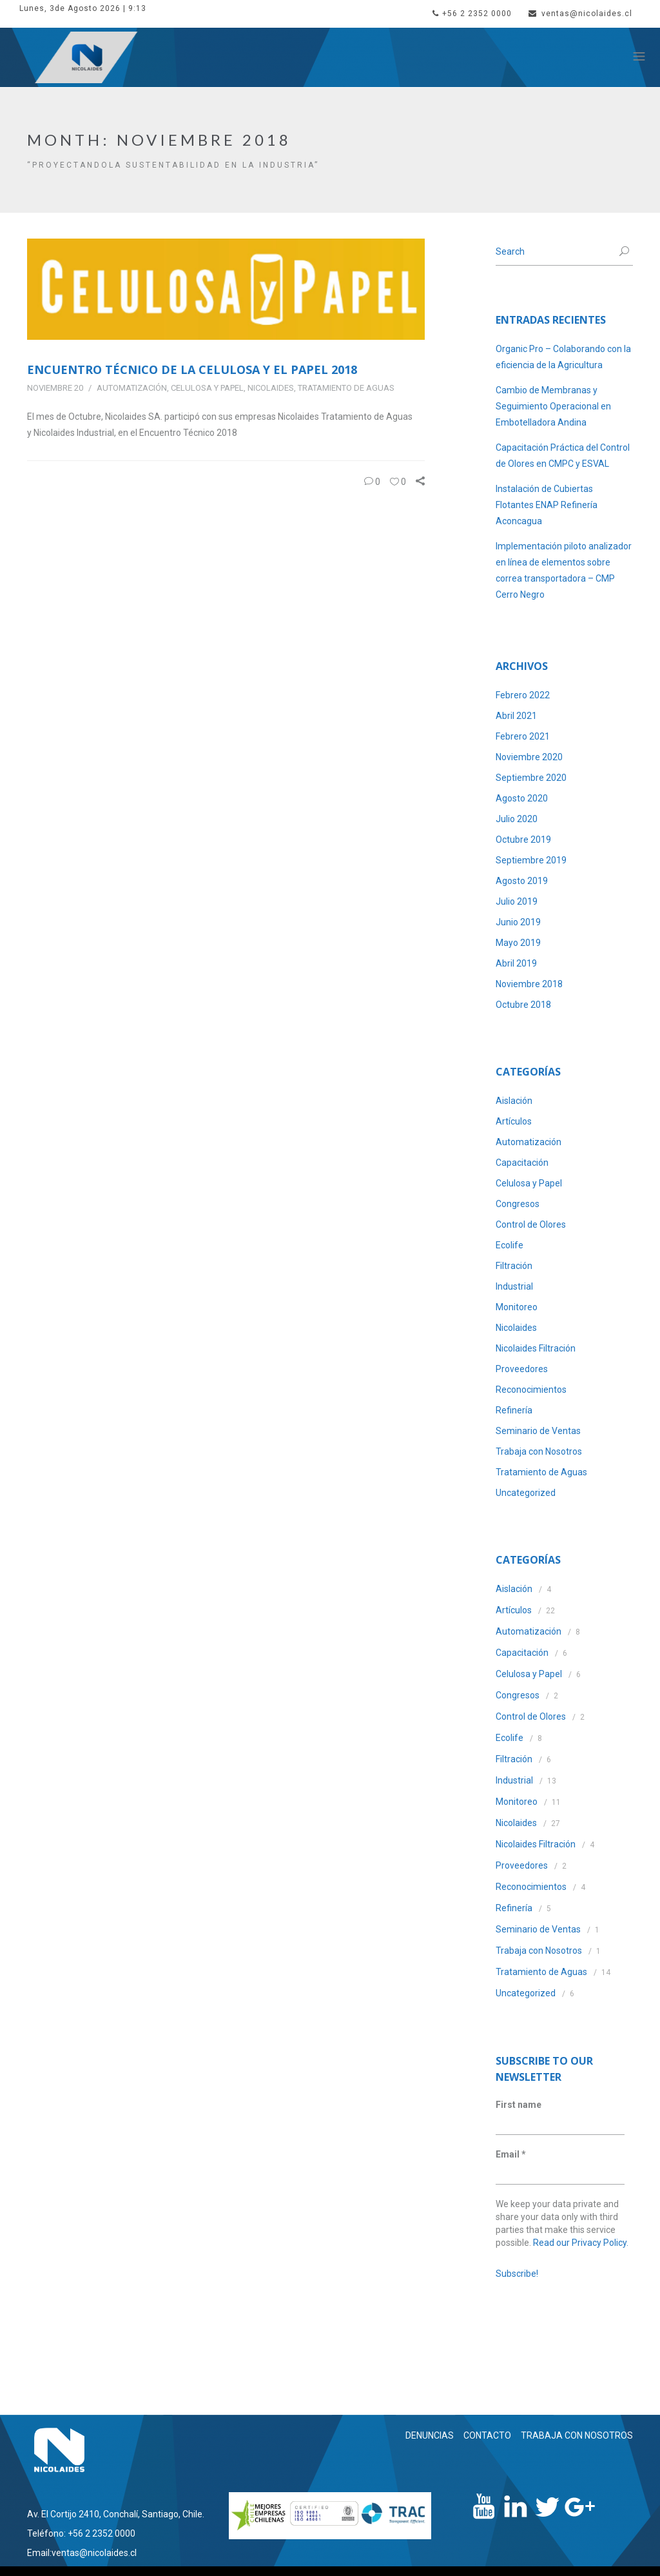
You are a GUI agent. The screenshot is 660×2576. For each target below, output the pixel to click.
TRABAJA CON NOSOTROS (577, 2435)
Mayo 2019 (518, 943)
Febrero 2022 (523, 695)
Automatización (132, 388)
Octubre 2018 (523, 1004)
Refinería (514, 1410)
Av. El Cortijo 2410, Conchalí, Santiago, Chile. (115, 2514)
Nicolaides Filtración (536, 1348)
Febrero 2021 (523, 736)
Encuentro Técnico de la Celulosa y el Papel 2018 (192, 369)
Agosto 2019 (522, 881)
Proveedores (522, 1369)
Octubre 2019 (523, 839)
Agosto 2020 (522, 798)
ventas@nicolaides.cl (580, 13)
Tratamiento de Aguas (346, 388)
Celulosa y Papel (207, 388)
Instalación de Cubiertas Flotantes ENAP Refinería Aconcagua (546, 505)
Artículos (514, 1121)
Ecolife (509, 1245)
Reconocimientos (531, 1389)
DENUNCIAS (429, 2435)
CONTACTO (487, 2435)
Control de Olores (531, 1224)
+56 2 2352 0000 (472, 13)
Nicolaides (271, 388)
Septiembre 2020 (531, 777)
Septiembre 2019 (531, 860)
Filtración (514, 1266)
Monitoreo (517, 1307)
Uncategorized (526, 1493)
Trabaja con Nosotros (539, 1451)
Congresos (517, 1204)
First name (518, 2104)
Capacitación (522, 1162)
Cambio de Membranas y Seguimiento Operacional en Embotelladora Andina (553, 406)
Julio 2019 (517, 901)
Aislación (514, 1101)
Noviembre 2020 (529, 757)
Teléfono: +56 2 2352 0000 (81, 2533)
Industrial (514, 1286)
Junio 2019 (518, 922)
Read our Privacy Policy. (580, 2242)
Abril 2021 (516, 716)
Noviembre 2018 (529, 984)
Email (511, 2154)
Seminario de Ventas (538, 1431)
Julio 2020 (517, 819)
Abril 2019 (516, 963)
